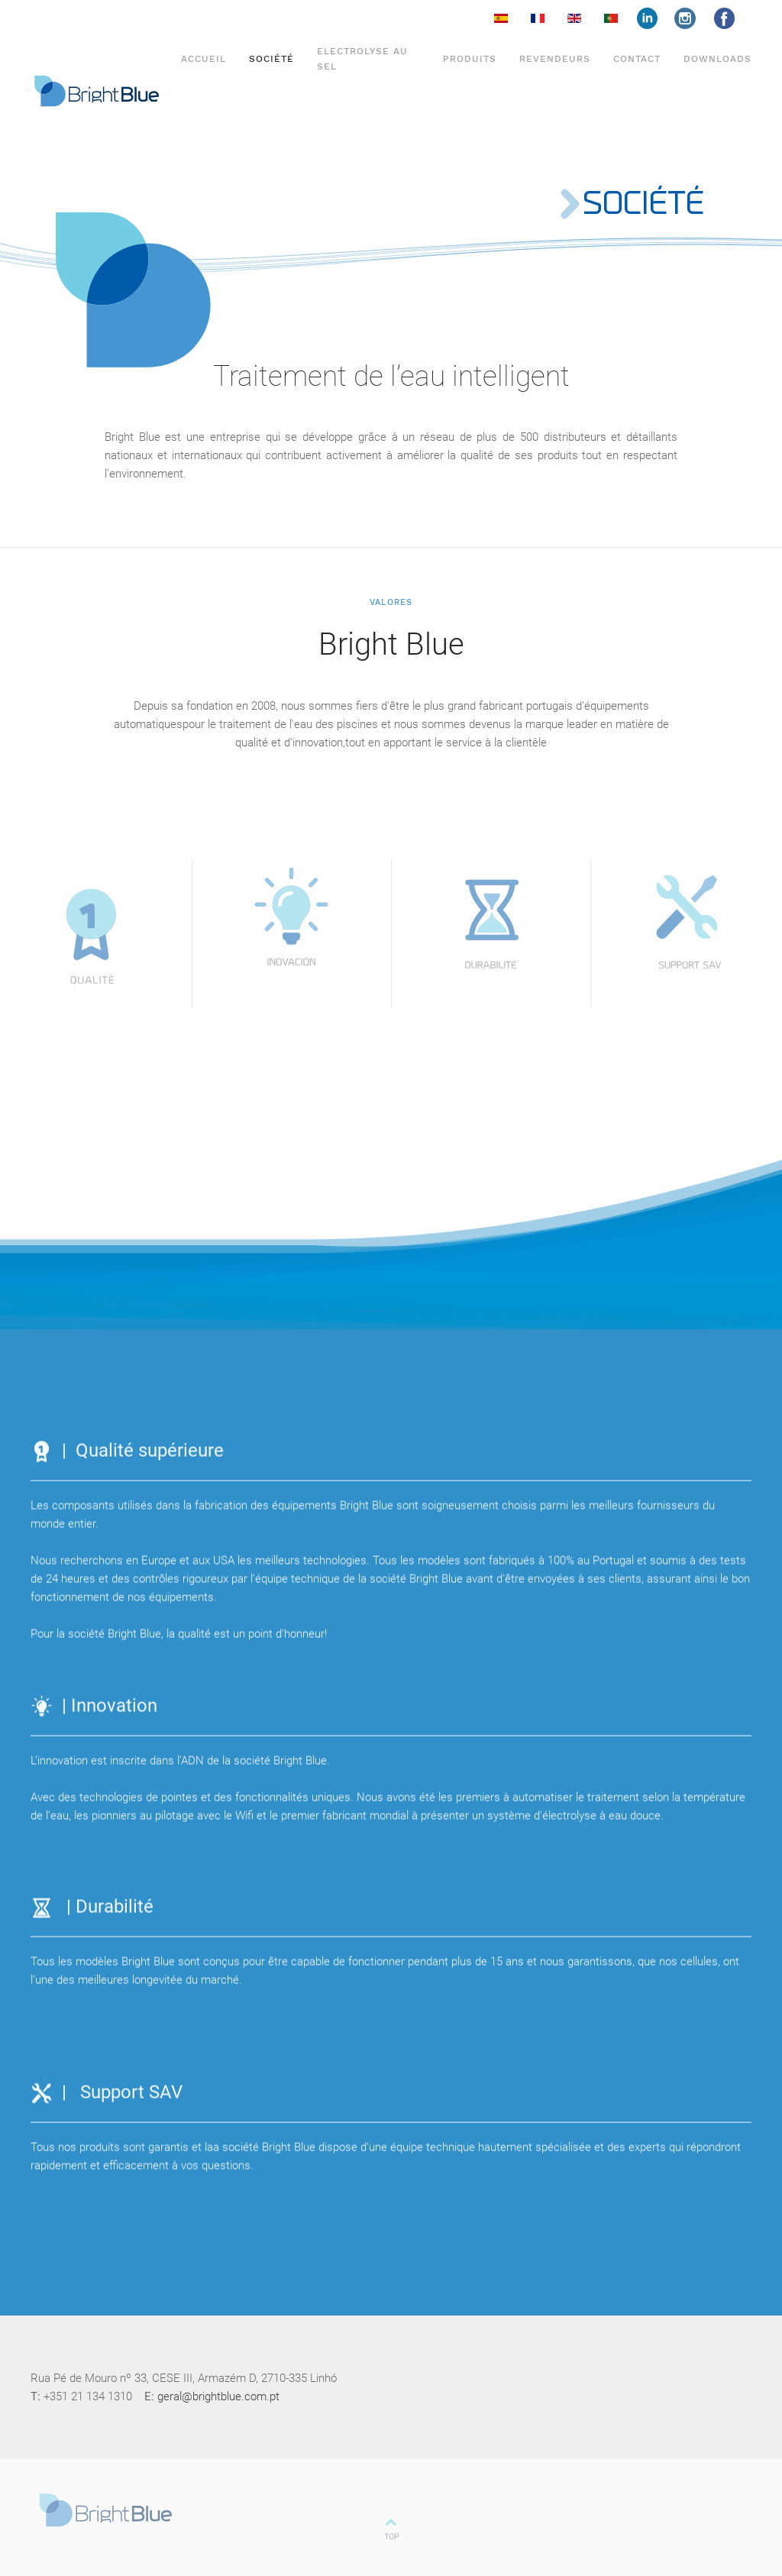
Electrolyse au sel (362, 58)
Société (271, 58)
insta (694, 18)
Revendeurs (554, 58)
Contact (637, 58)
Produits (469, 58)
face (656, 18)
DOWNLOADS (717, 58)
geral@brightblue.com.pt (218, 2396)
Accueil (203, 58)
